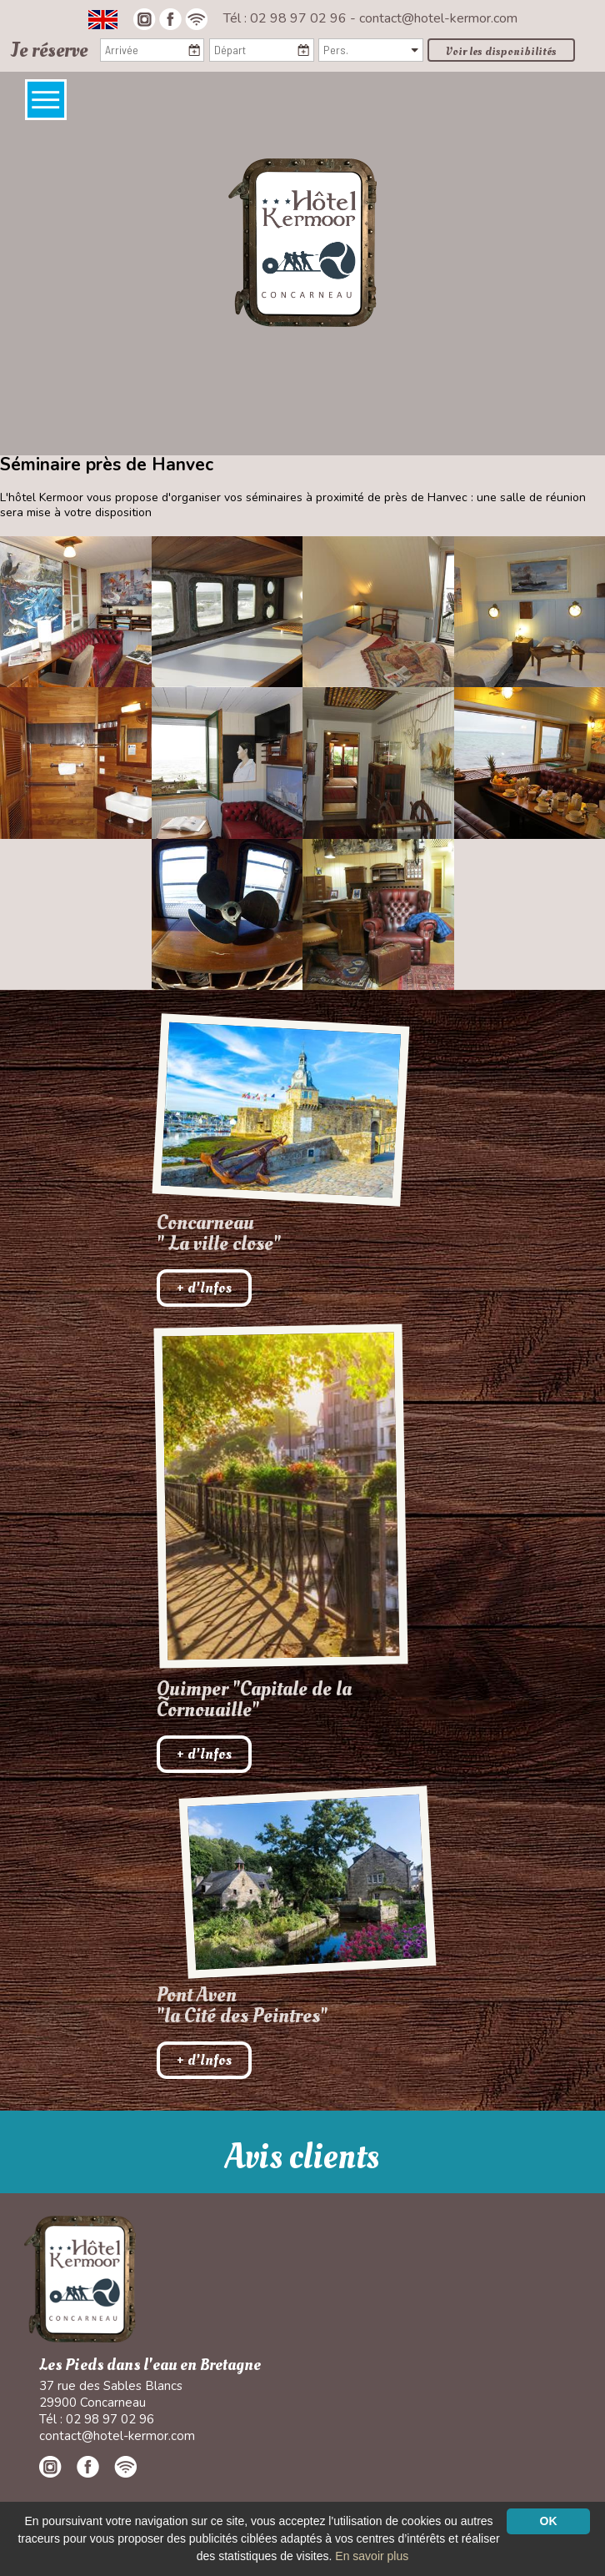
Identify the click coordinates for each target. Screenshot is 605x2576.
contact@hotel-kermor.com (438, 18)
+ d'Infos (204, 1288)
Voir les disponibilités (501, 51)
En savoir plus (371, 2556)
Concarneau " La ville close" (219, 1233)
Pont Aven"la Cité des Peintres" (242, 2005)
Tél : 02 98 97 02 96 (286, 18)
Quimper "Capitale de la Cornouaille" (254, 1699)
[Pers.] (370, 50)
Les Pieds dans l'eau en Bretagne (150, 2365)
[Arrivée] (152, 50)
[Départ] (261, 50)
